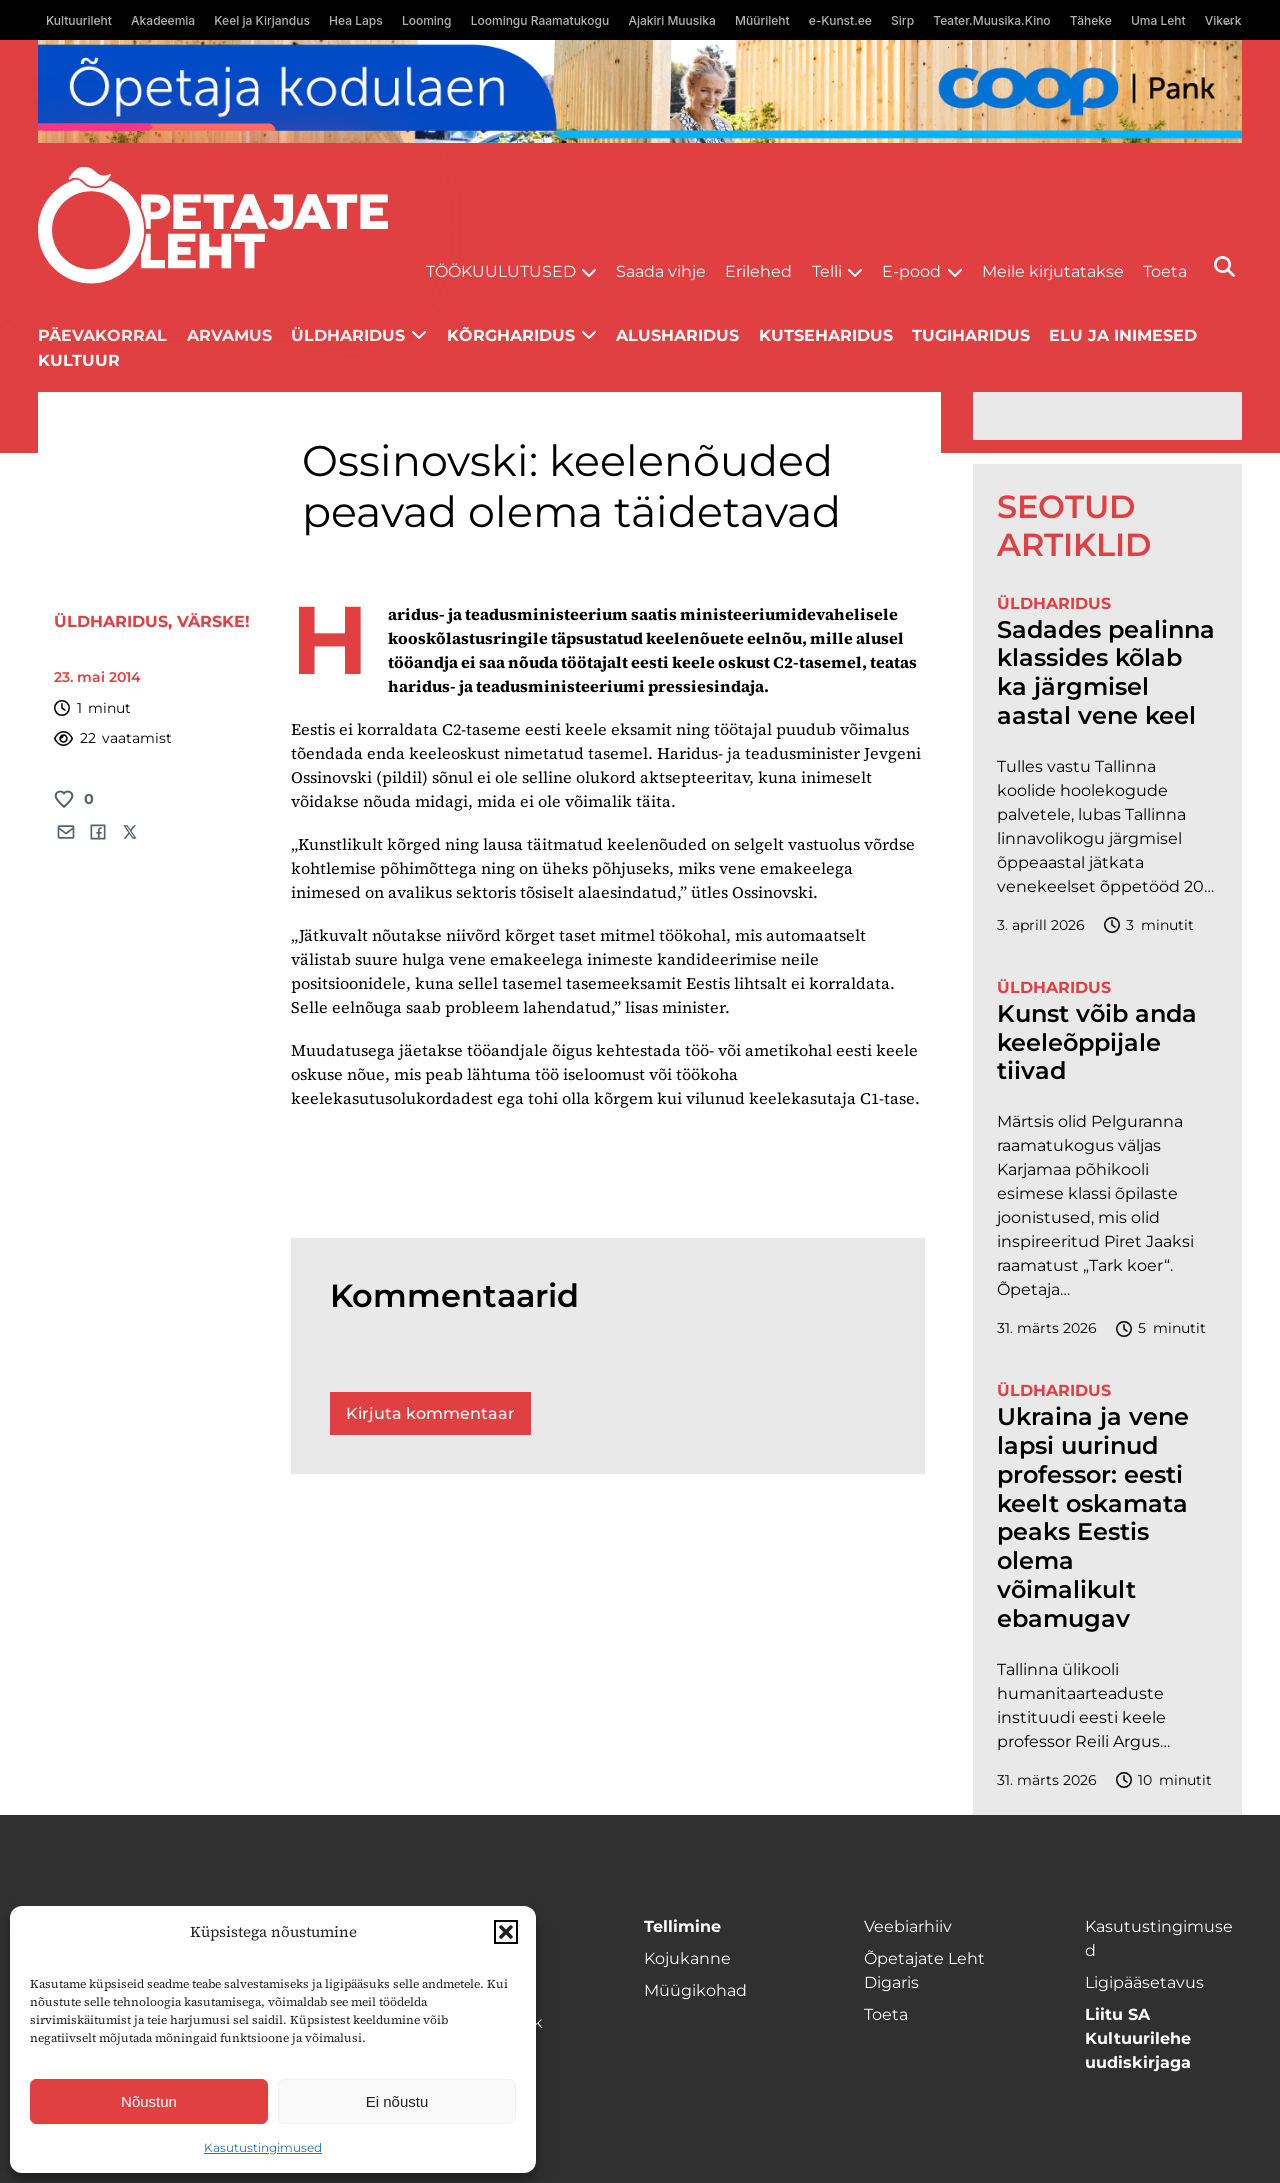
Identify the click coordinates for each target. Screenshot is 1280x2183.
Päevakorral (102, 335)
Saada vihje (661, 271)
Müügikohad (695, 1990)
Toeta (1165, 271)
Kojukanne (687, 1958)
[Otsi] (1224, 266)
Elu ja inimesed (1123, 335)
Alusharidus (677, 335)
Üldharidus (348, 335)
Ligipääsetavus (1144, 1982)
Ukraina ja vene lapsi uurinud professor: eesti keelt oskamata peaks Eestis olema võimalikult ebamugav (1093, 1518)
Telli (827, 271)
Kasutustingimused (263, 2147)
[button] (506, 1932)
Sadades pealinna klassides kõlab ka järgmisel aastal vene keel (1106, 673)
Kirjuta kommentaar (430, 1413)
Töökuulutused (501, 271)
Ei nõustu (397, 2101)
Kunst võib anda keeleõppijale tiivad (1097, 1043)
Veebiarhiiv (908, 1926)
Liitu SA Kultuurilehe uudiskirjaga (1138, 2038)
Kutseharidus (826, 335)
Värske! (213, 621)
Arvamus (229, 335)
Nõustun (149, 2101)
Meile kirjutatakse (1053, 271)
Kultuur (79, 360)
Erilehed (758, 271)
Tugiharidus (971, 335)
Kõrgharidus (511, 335)
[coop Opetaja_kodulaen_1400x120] (639, 91)
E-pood (911, 271)
